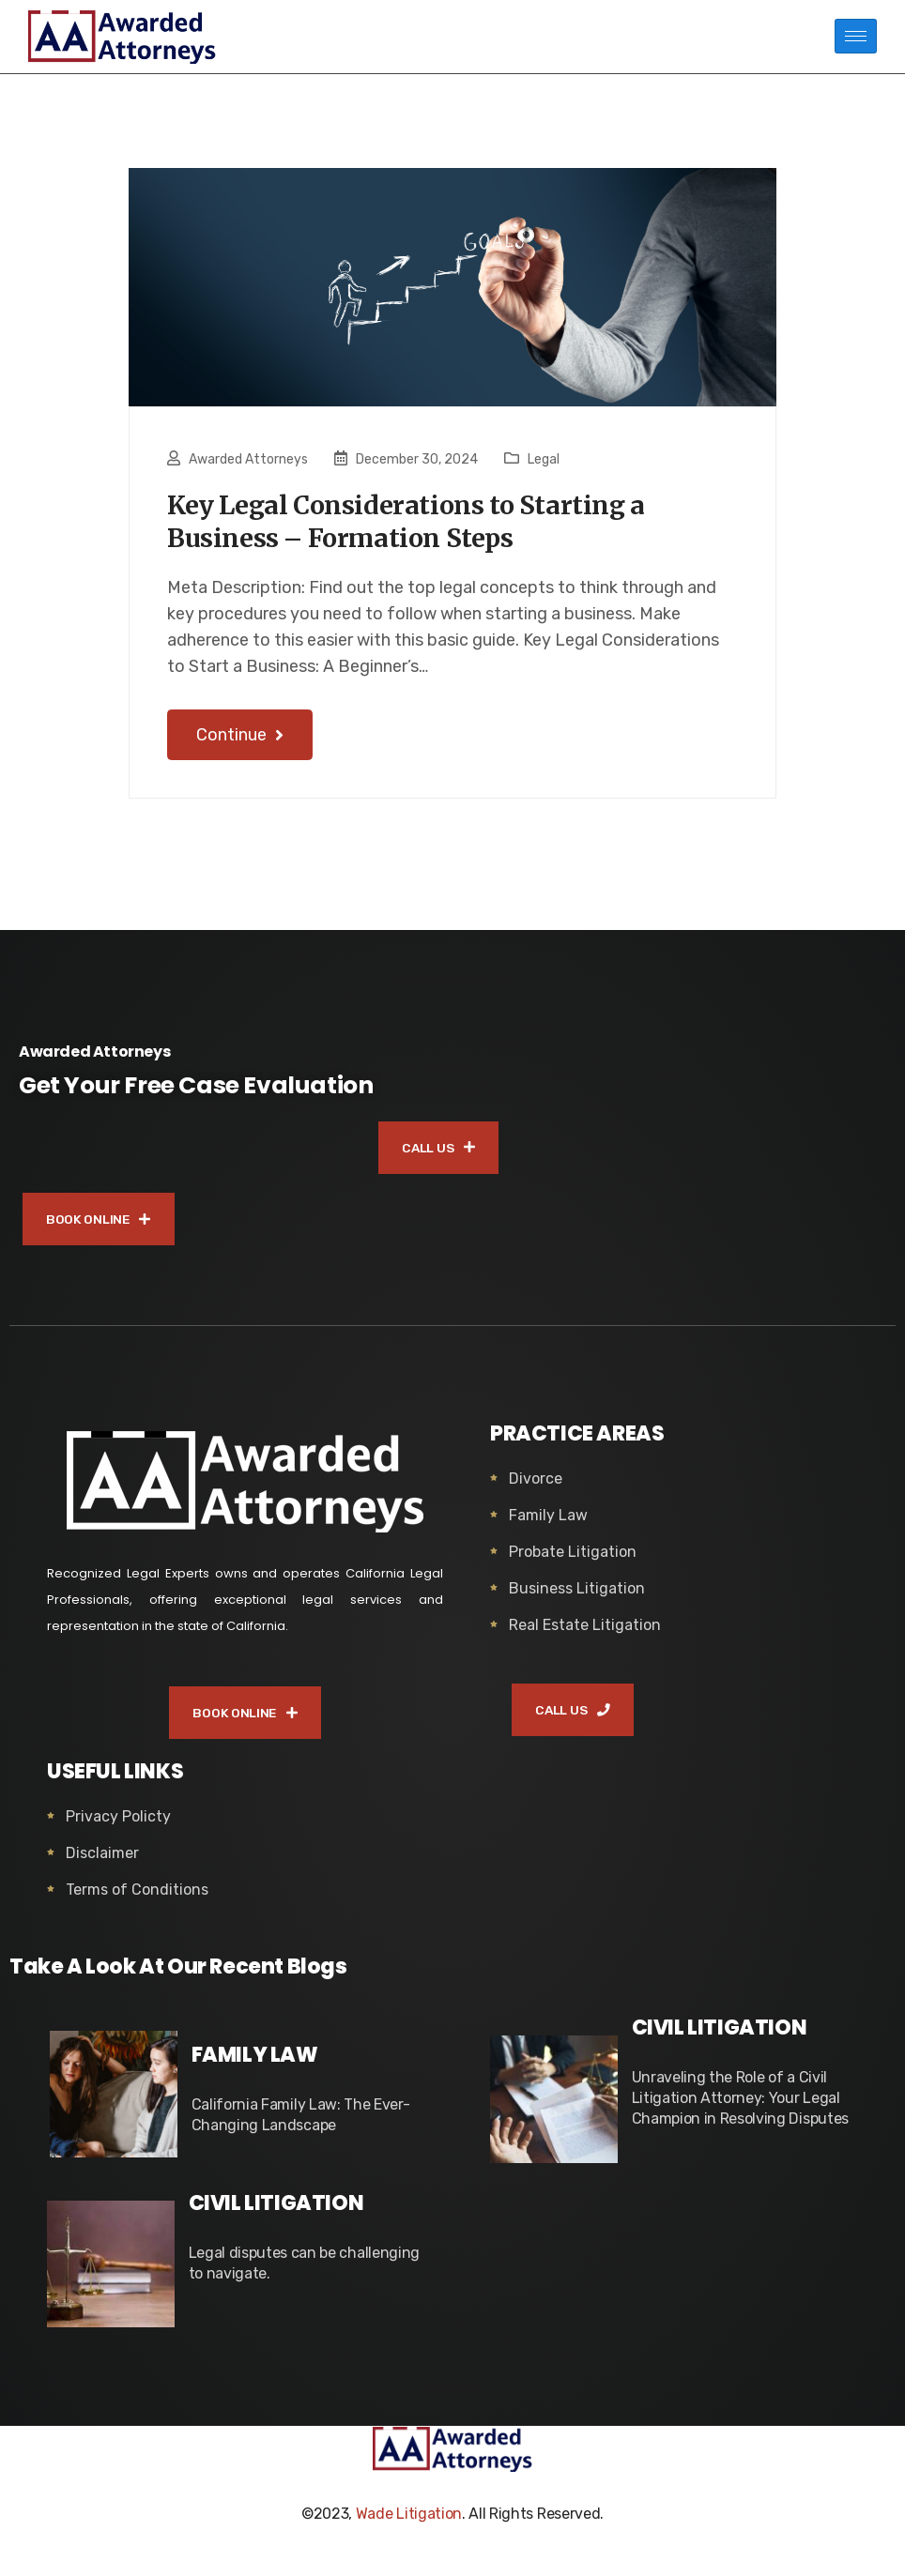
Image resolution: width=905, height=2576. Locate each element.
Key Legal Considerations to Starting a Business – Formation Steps (432, 526)
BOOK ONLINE (101, 1229)
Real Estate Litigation (585, 1636)
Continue (240, 742)
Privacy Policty (118, 1829)
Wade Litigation (409, 2527)
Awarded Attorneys (248, 459)
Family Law (548, 1526)
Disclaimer (102, 1866)
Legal (544, 459)
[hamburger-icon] (856, 36)
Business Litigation (577, 1599)
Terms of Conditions (137, 1903)
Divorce (535, 1490)
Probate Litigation (573, 1563)
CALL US (438, 1156)
